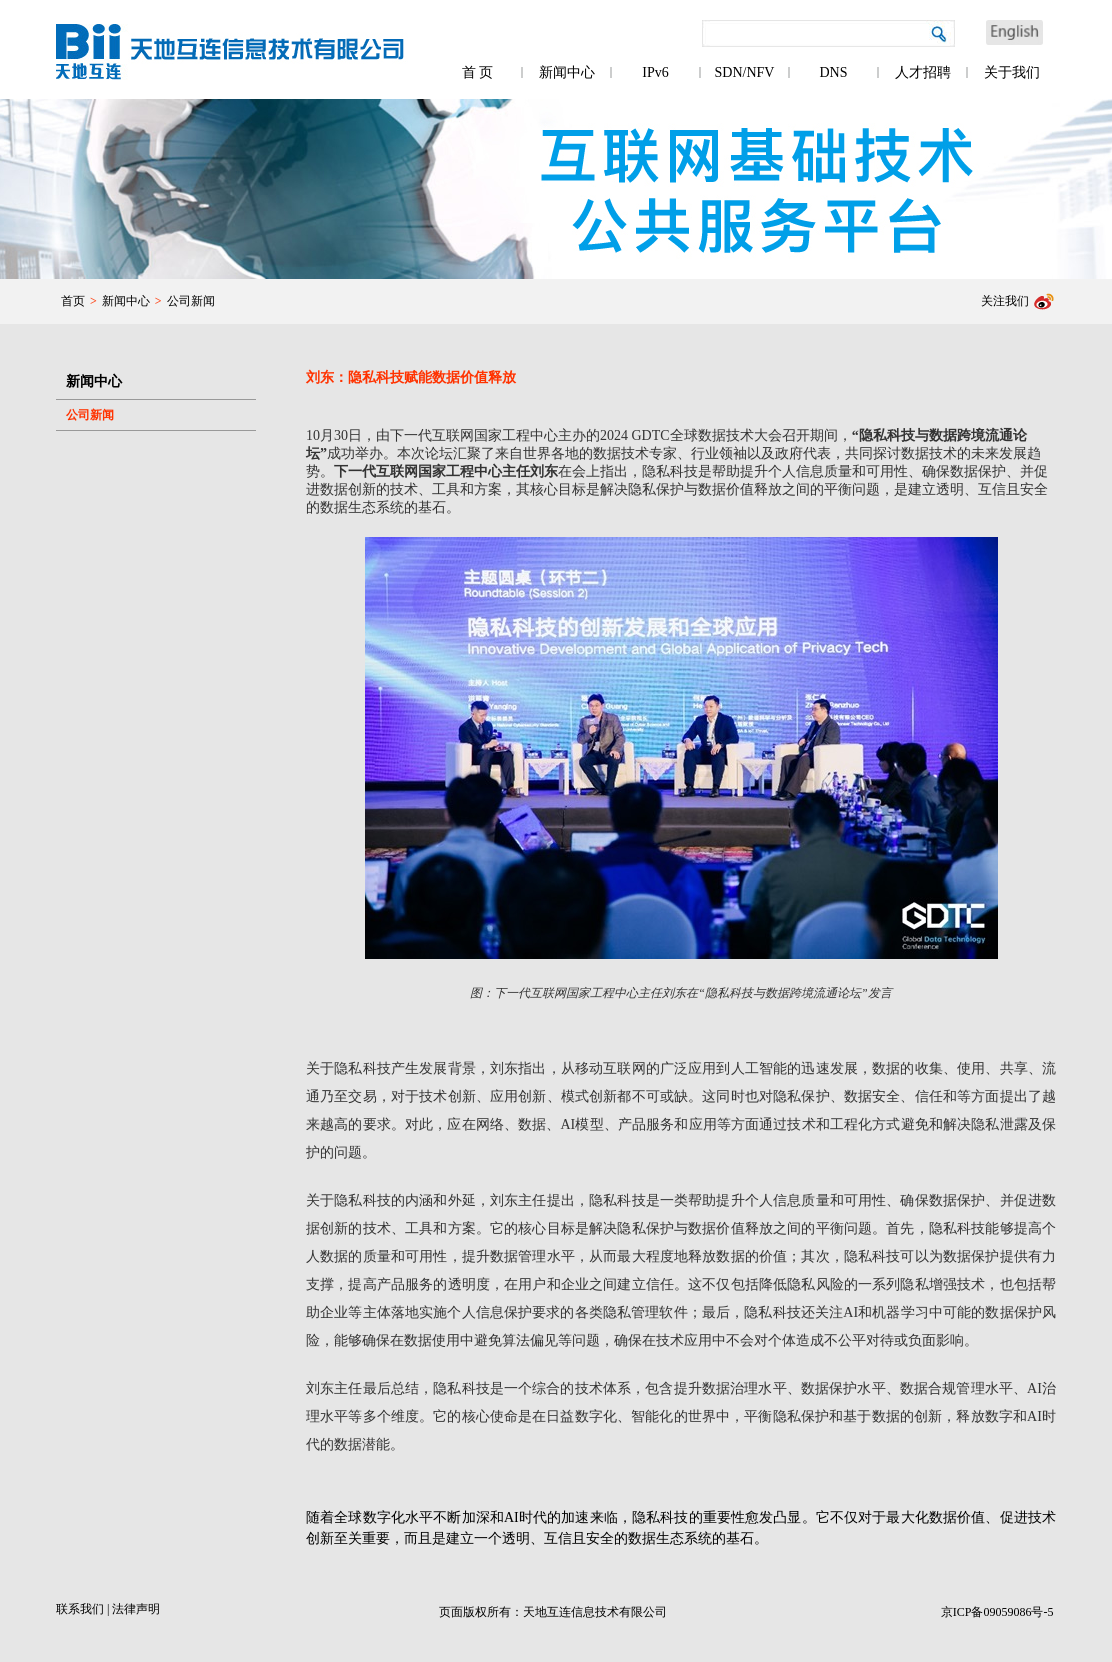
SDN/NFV (745, 72)
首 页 (478, 72)
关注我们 (1005, 301)
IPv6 (655, 72)
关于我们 (1012, 72)
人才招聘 (923, 72)
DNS (833, 72)
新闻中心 (567, 72)
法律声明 (136, 1609)
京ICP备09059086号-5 (997, 1612)
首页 (73, 301)
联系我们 (80, 1609)
